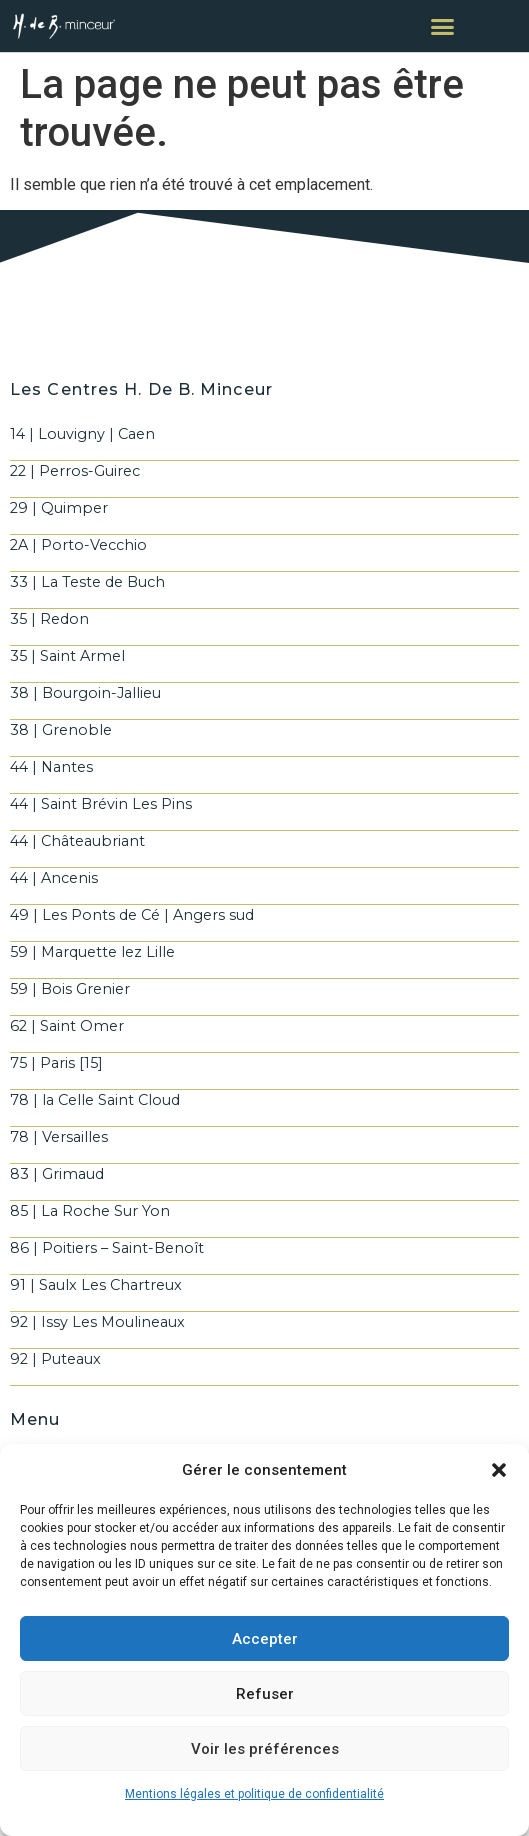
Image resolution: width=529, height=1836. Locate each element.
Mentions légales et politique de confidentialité (254, 1794)
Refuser (265, 1694)
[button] (499, 1470)
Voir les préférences (265, 1749)
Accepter (265, 1639)
